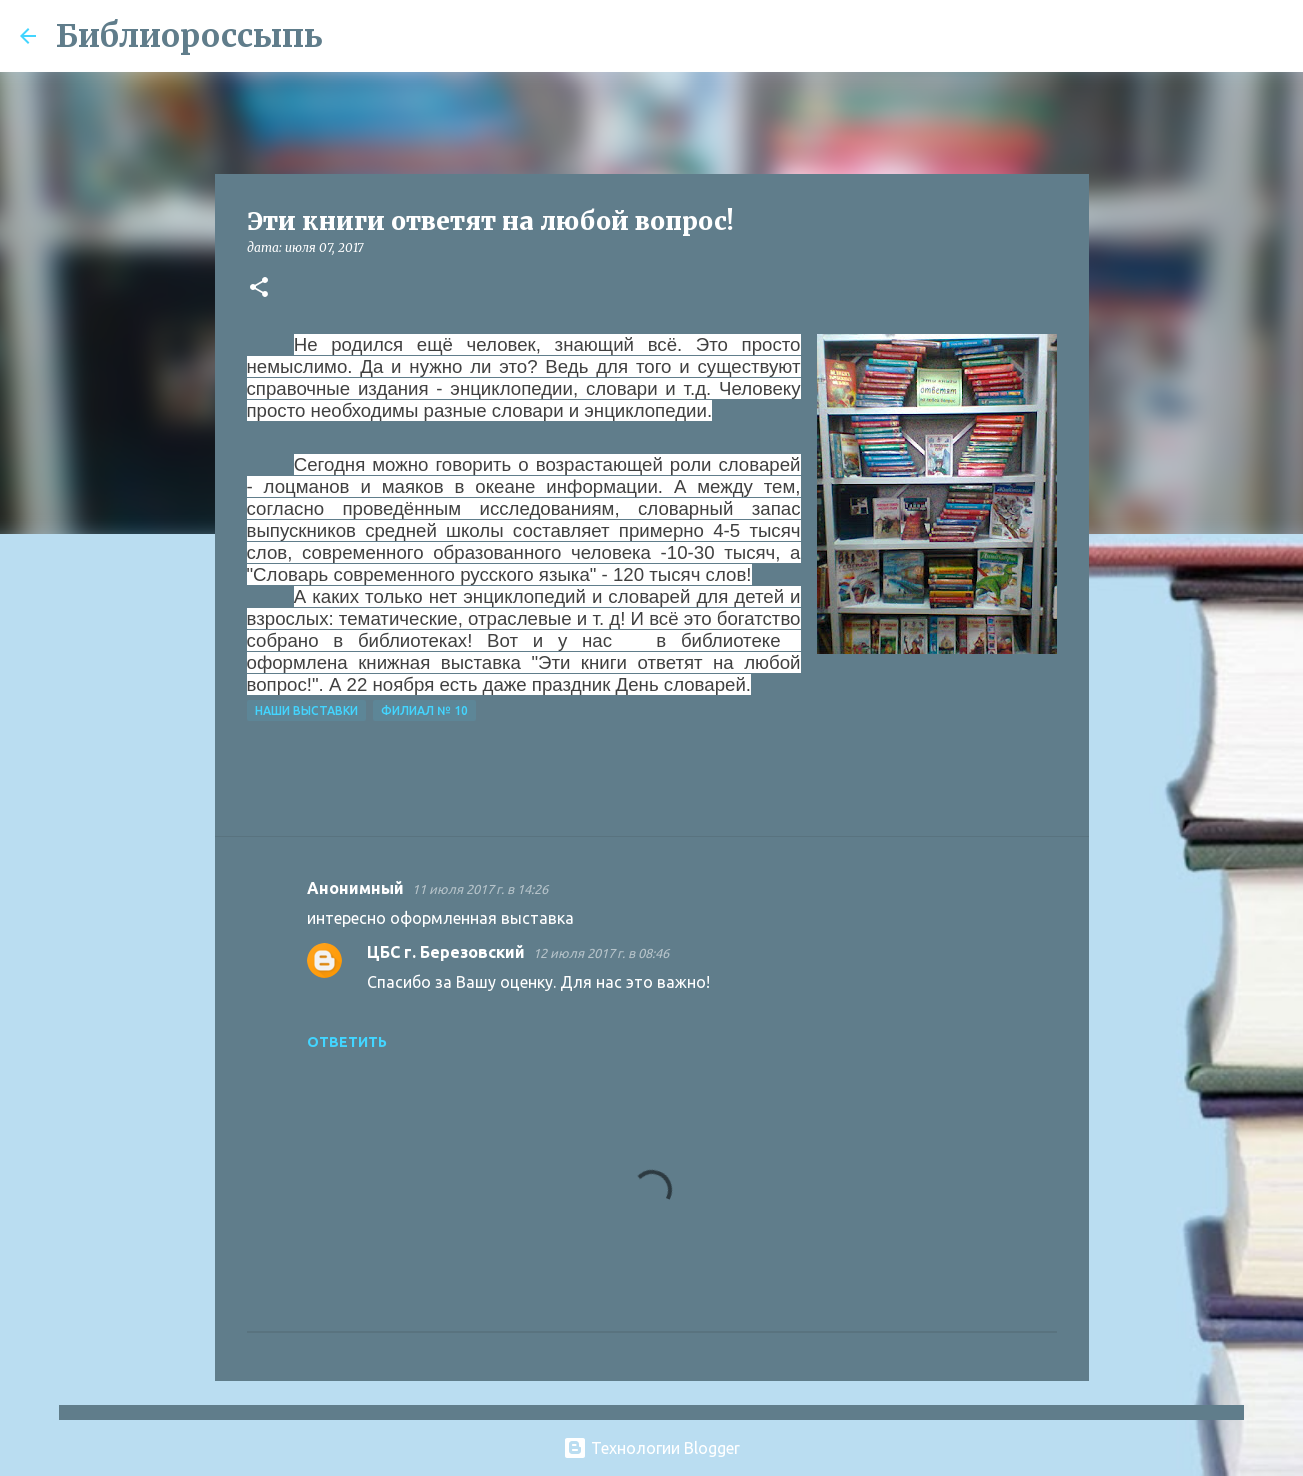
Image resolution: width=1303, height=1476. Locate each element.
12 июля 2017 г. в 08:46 (601, 953)
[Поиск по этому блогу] (1182, 36)
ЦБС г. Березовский (446, 952)
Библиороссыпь (189, 36)
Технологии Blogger (651, 1448)
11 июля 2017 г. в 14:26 (480, 889)
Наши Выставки (306, 710)
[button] (259, 288)
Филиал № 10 (424, 710)
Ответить (347, 1042)
